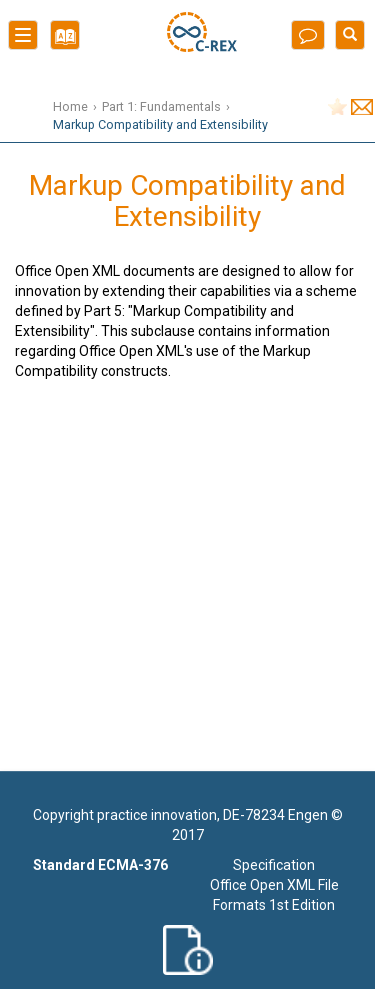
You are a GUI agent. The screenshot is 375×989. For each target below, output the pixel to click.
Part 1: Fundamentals (161, 106)
